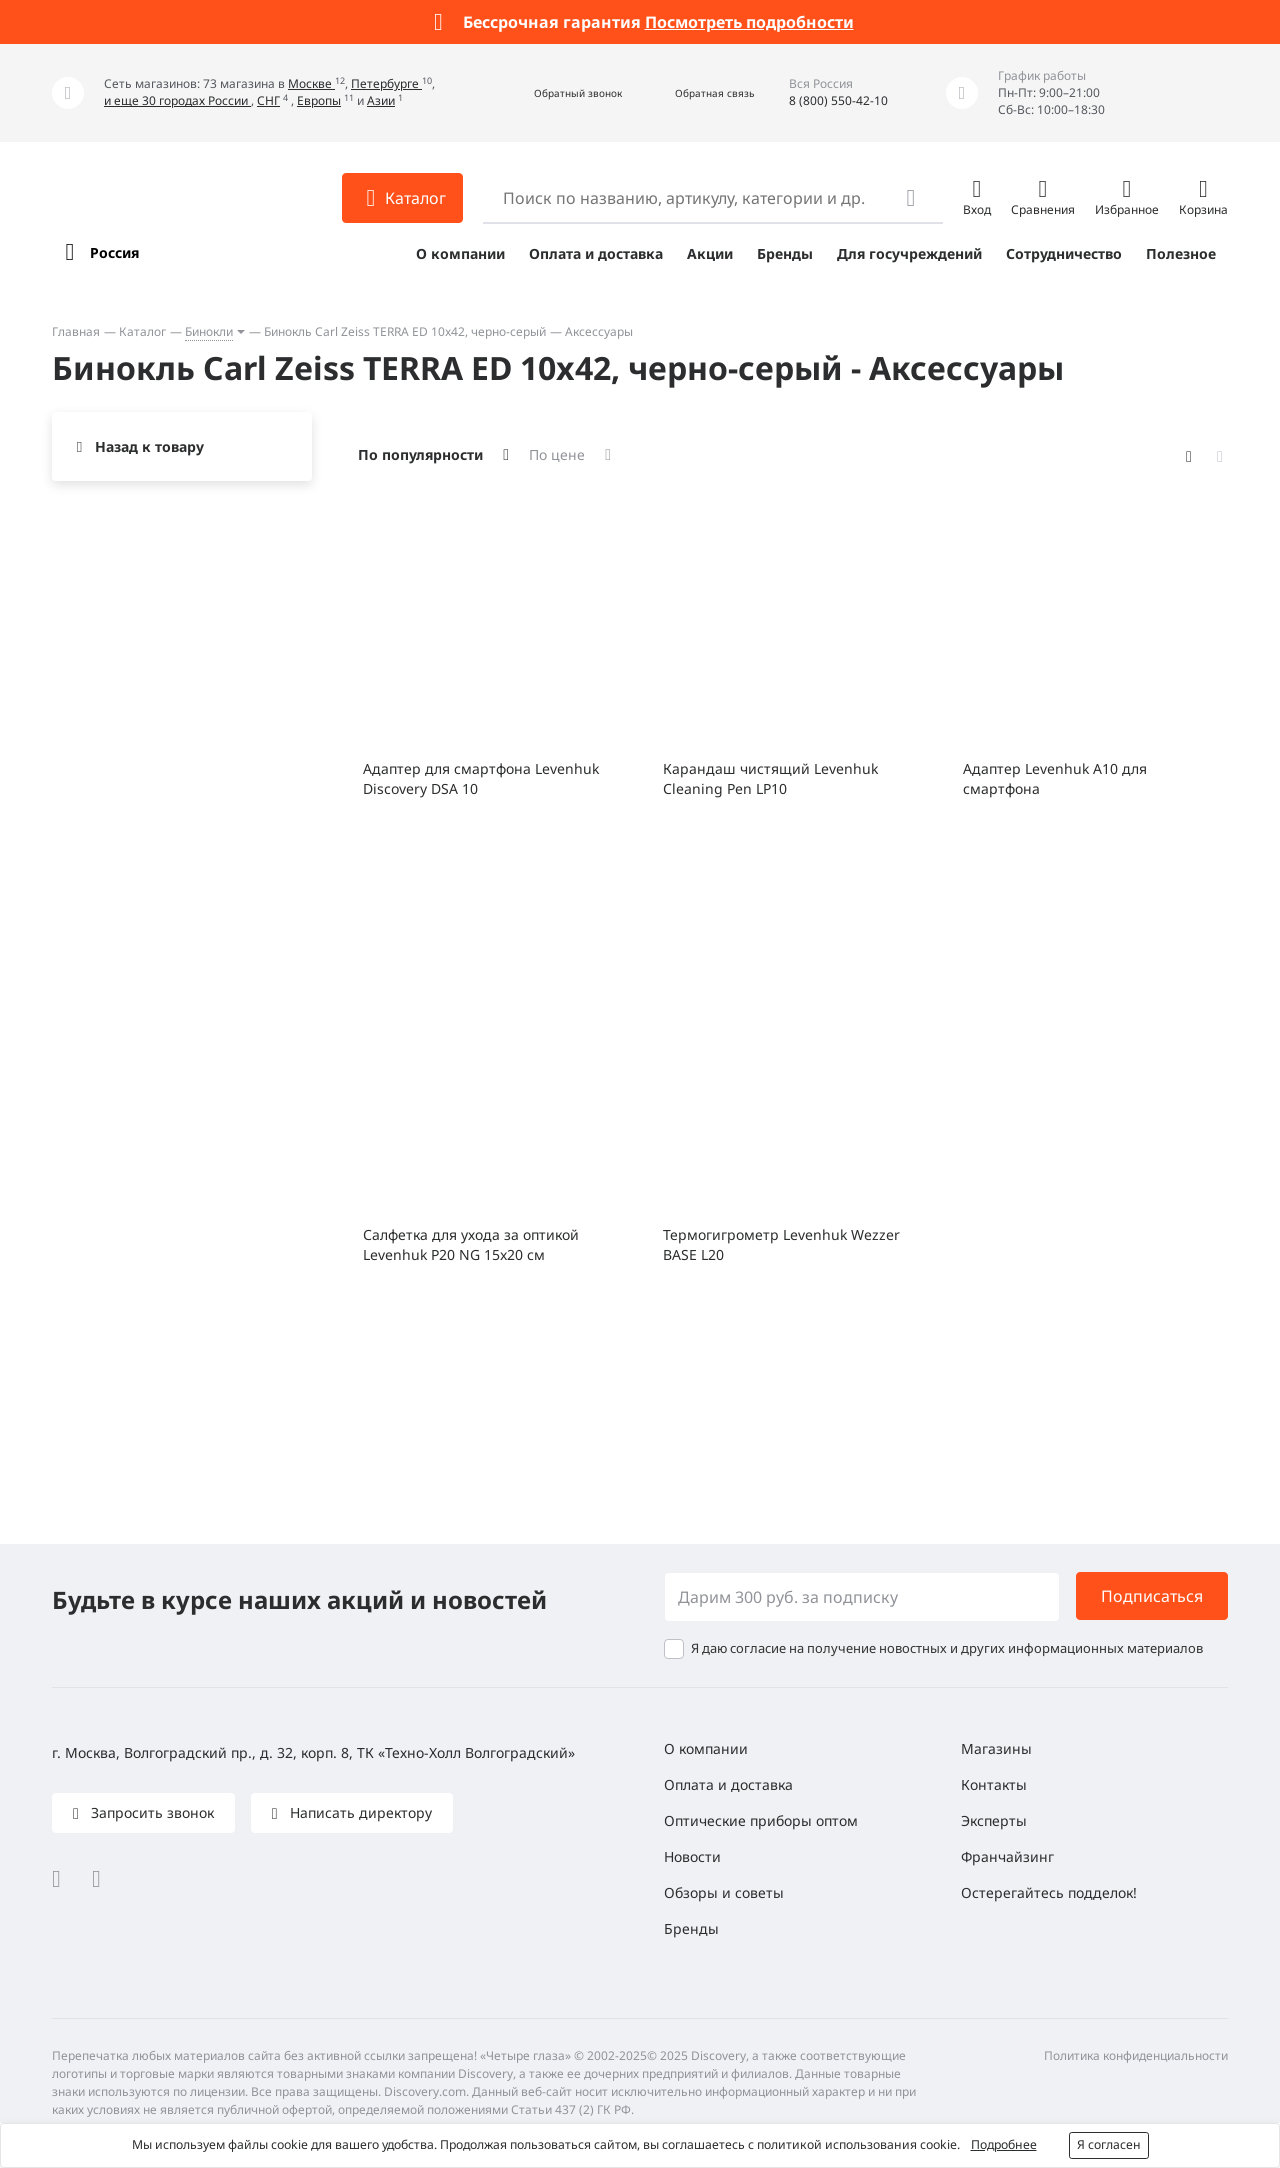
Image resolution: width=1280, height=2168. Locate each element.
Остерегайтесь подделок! (1049, 1892)
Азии (381, 100)
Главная (76, 331)
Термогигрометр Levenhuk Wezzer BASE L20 (781, 1244)
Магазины (996, 1748)
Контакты (994, 1784)
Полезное (1181, 253)
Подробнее (1004, 2144)
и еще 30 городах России (177, 100)
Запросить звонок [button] (150, 1812)
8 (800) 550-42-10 (838, 100)
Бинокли (209, 331)
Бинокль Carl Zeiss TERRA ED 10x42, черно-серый (405, 331)
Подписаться (1152, 1596)
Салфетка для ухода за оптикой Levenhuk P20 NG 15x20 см (471, 1244)
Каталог (142, 331)
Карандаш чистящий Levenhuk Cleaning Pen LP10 (770, 778)
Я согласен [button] (1109, 2144)
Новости (692, 1856)
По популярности (420, 454)
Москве (311, 83)
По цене (557, 454)
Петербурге (386, 83)
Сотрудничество (1064, 253)
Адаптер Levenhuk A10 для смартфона (1055, 778)
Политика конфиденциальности (1136, 2055)
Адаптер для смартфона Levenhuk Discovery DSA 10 (481, 778)
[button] (556, 93)
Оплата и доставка (596, 253)
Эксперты (994, 1820)
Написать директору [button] (359, 1812)
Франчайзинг (1007, 1856)
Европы (319, 100)
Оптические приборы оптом (761, 1820)
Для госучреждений (909, 253)
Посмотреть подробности (749, 22)
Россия (114, 252)
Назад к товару (149, 446)
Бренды (785, 253)
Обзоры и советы (724, 1892)
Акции (710, 253)
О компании (460, 253)
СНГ (268, 100)
